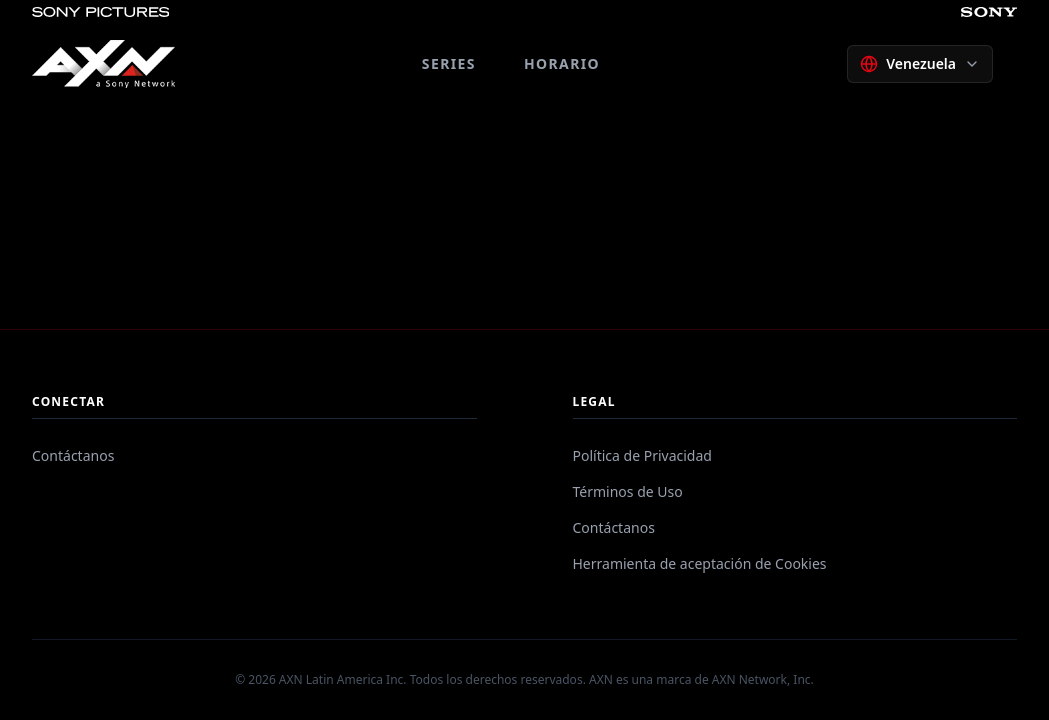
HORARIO (562, 63)
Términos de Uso (628, 491)
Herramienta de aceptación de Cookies (700, 563)
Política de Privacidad (642, 455)
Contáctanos (73, 455)
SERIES (449, 63)
